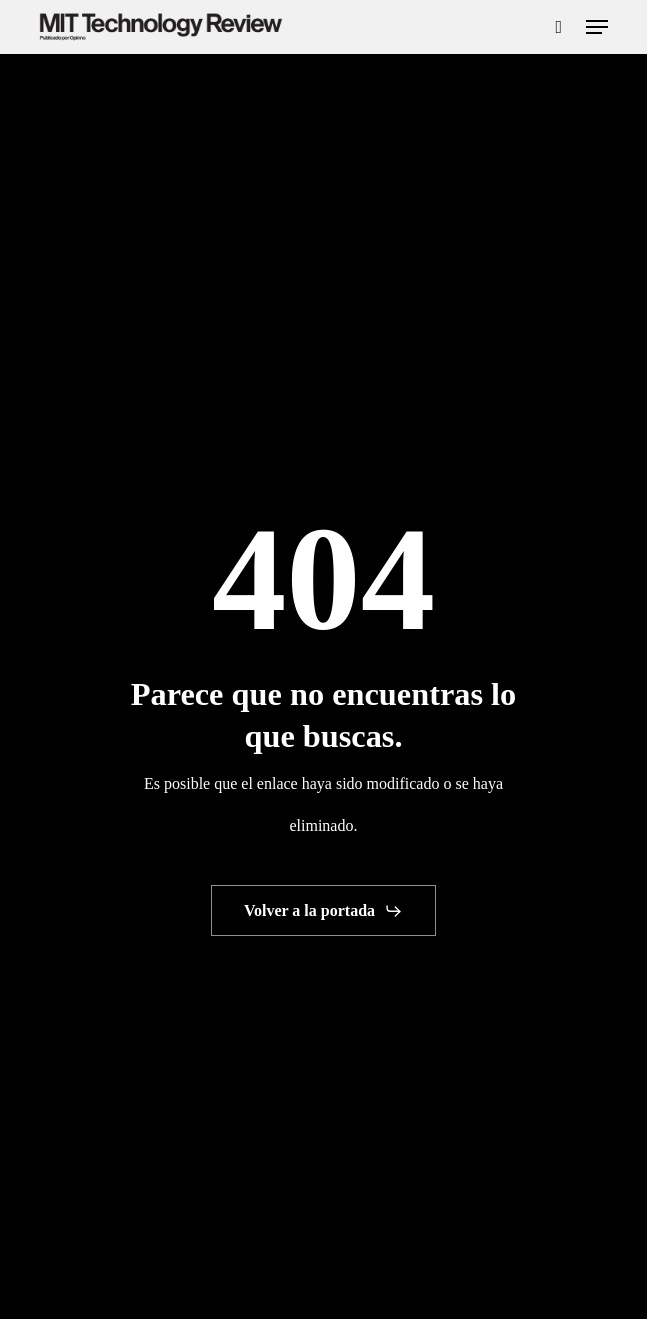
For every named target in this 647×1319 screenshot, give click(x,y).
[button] (597, 27)
